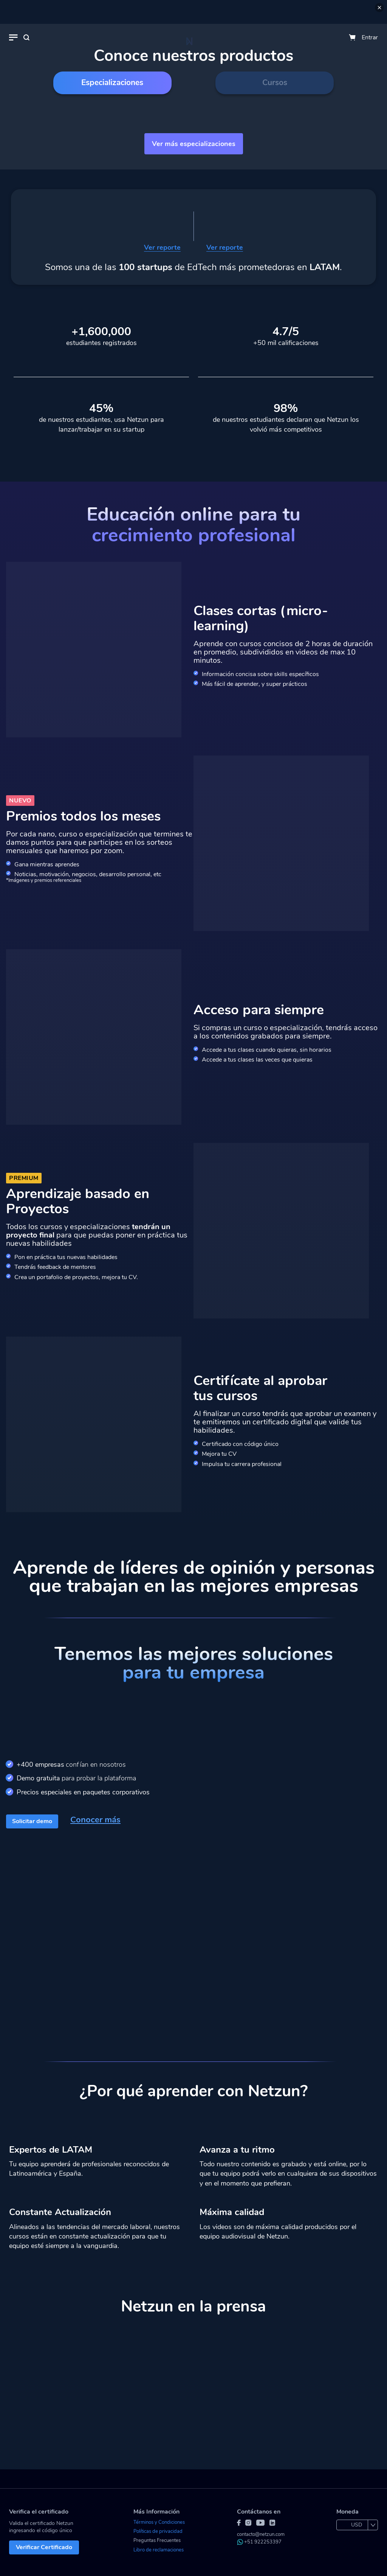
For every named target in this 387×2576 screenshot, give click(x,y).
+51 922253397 (259, 2542)
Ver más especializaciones (193, 143)
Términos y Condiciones (159, 2522)
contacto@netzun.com (261, 2534)
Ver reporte (162, 248)
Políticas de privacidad (158, 2531)
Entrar (370, 37)
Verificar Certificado (44, 2547)
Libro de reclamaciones (158, 2549)
